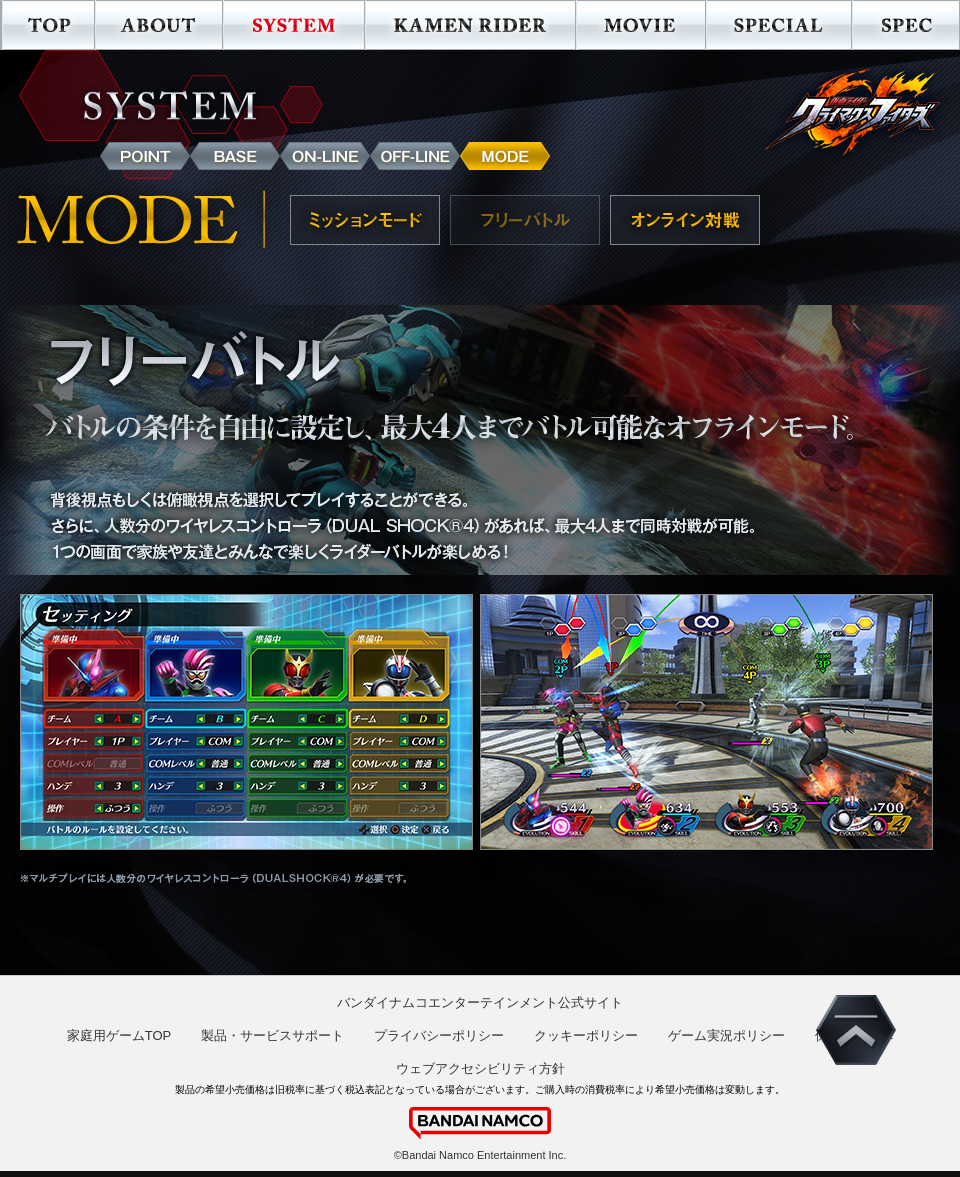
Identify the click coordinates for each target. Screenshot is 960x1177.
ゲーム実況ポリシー (726, 1035)
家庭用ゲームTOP (119, 1035)
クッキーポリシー (586, 1035)
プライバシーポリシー (439, 1035)
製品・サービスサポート (272, 1035)
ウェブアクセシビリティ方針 (480, 1068)
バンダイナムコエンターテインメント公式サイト (480, 1002)
